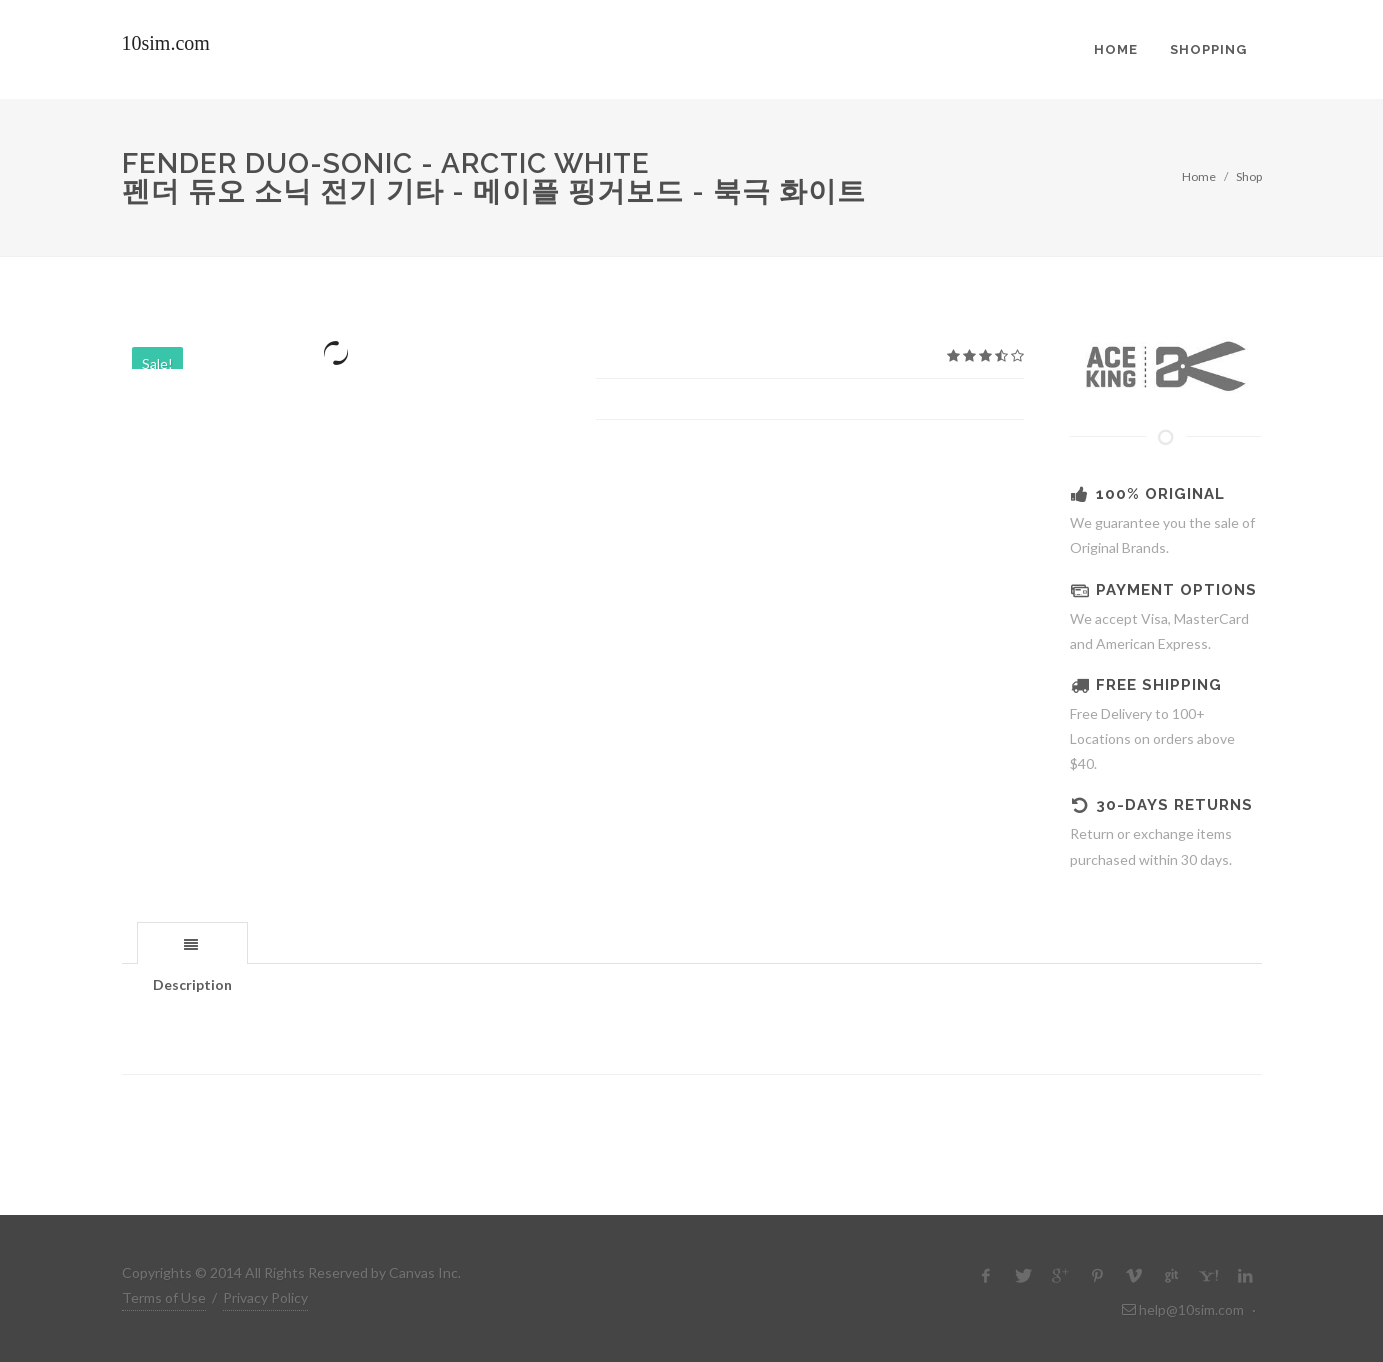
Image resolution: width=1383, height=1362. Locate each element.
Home (1199, 176)
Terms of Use (164, 1297)
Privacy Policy (265, 1297)
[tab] (192, 942)
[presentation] (192, 944)
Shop (1249, 176)
